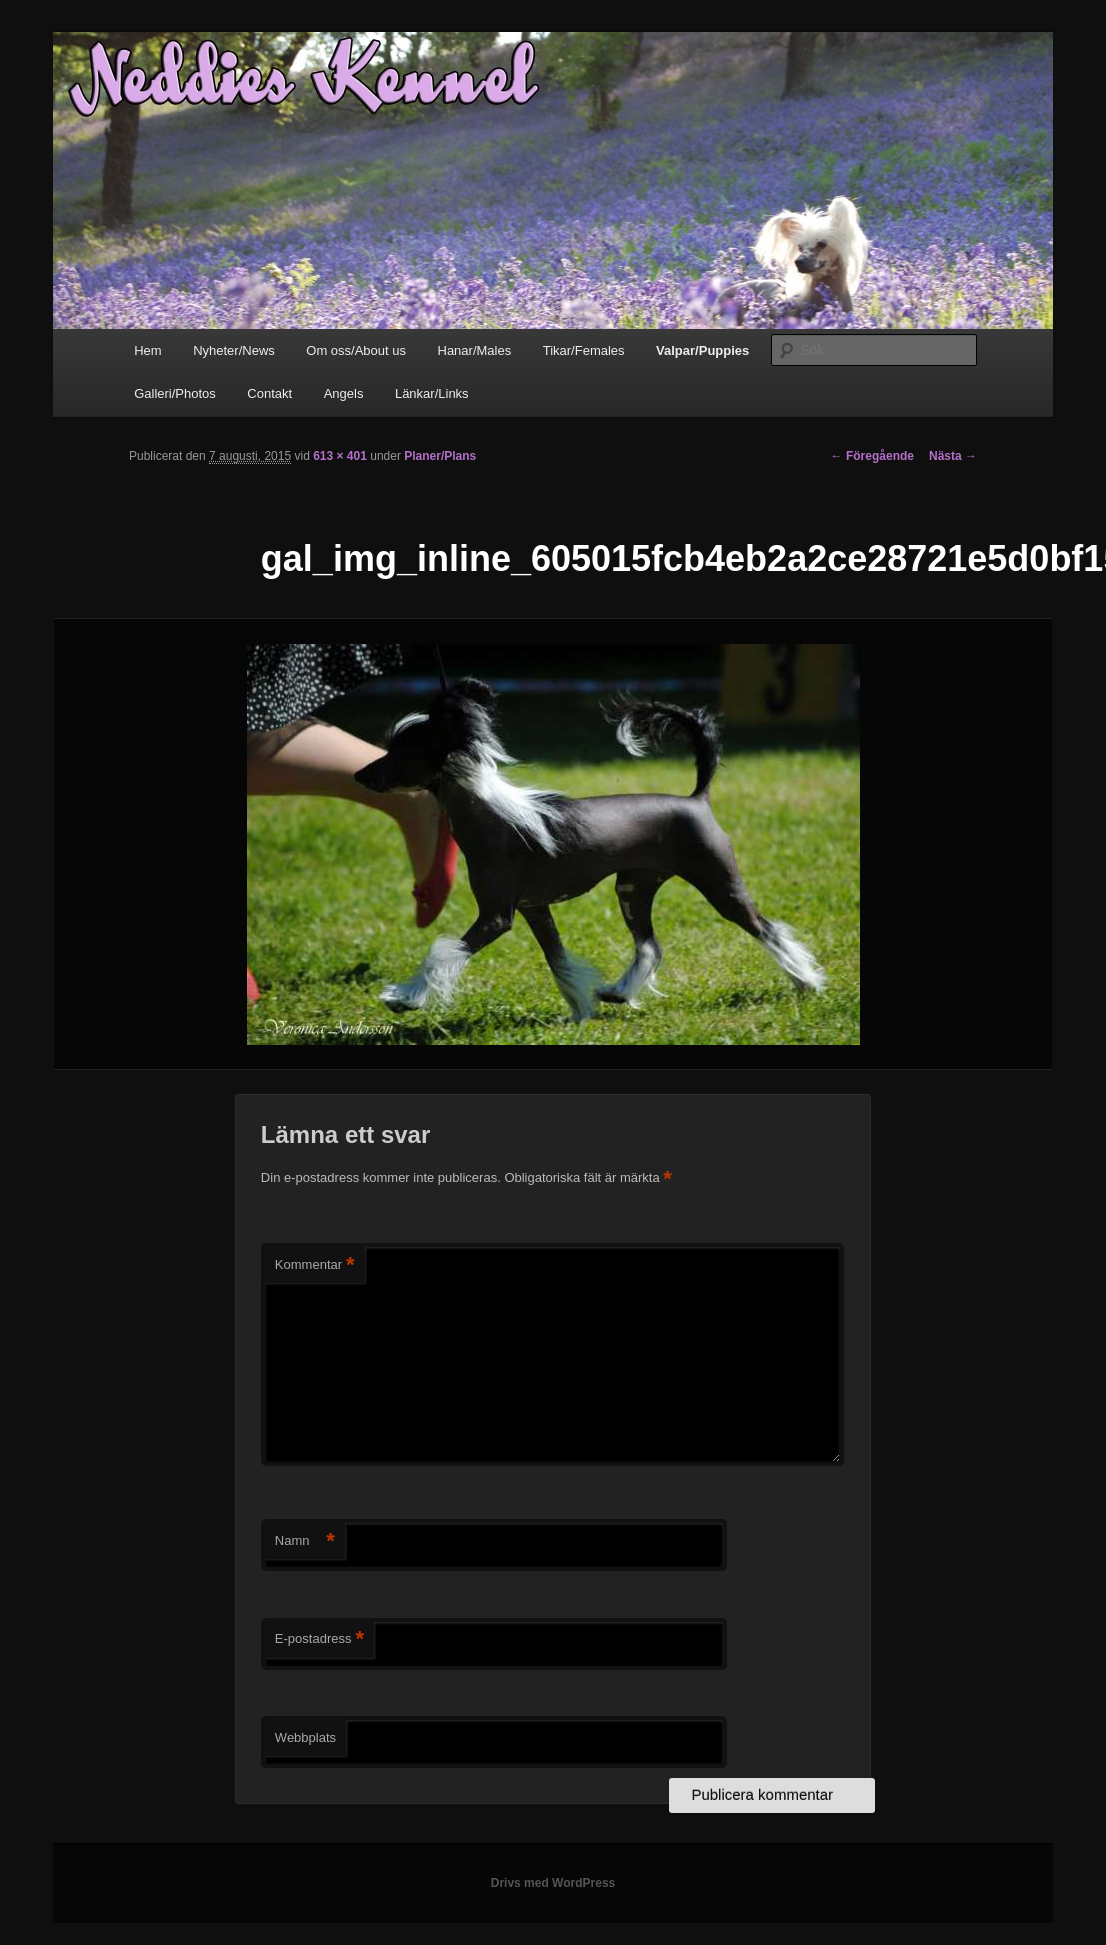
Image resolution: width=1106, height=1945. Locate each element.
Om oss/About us (356, 350)
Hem (147, 350)
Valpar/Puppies (702, 350)
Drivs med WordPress (553, 1883)
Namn (305, 1541)
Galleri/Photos (175, 393)
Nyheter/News (234, 350)
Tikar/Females (584, 350)
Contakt (269, 393)
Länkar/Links (432, 393)
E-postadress (319, 1639)
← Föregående (872, 456)
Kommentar (315, 1265)
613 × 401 (340, 456)
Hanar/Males (475, 350)
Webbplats (305, 1737)
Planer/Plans (440, 456)
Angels (344, 393)
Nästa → (953, 456)
